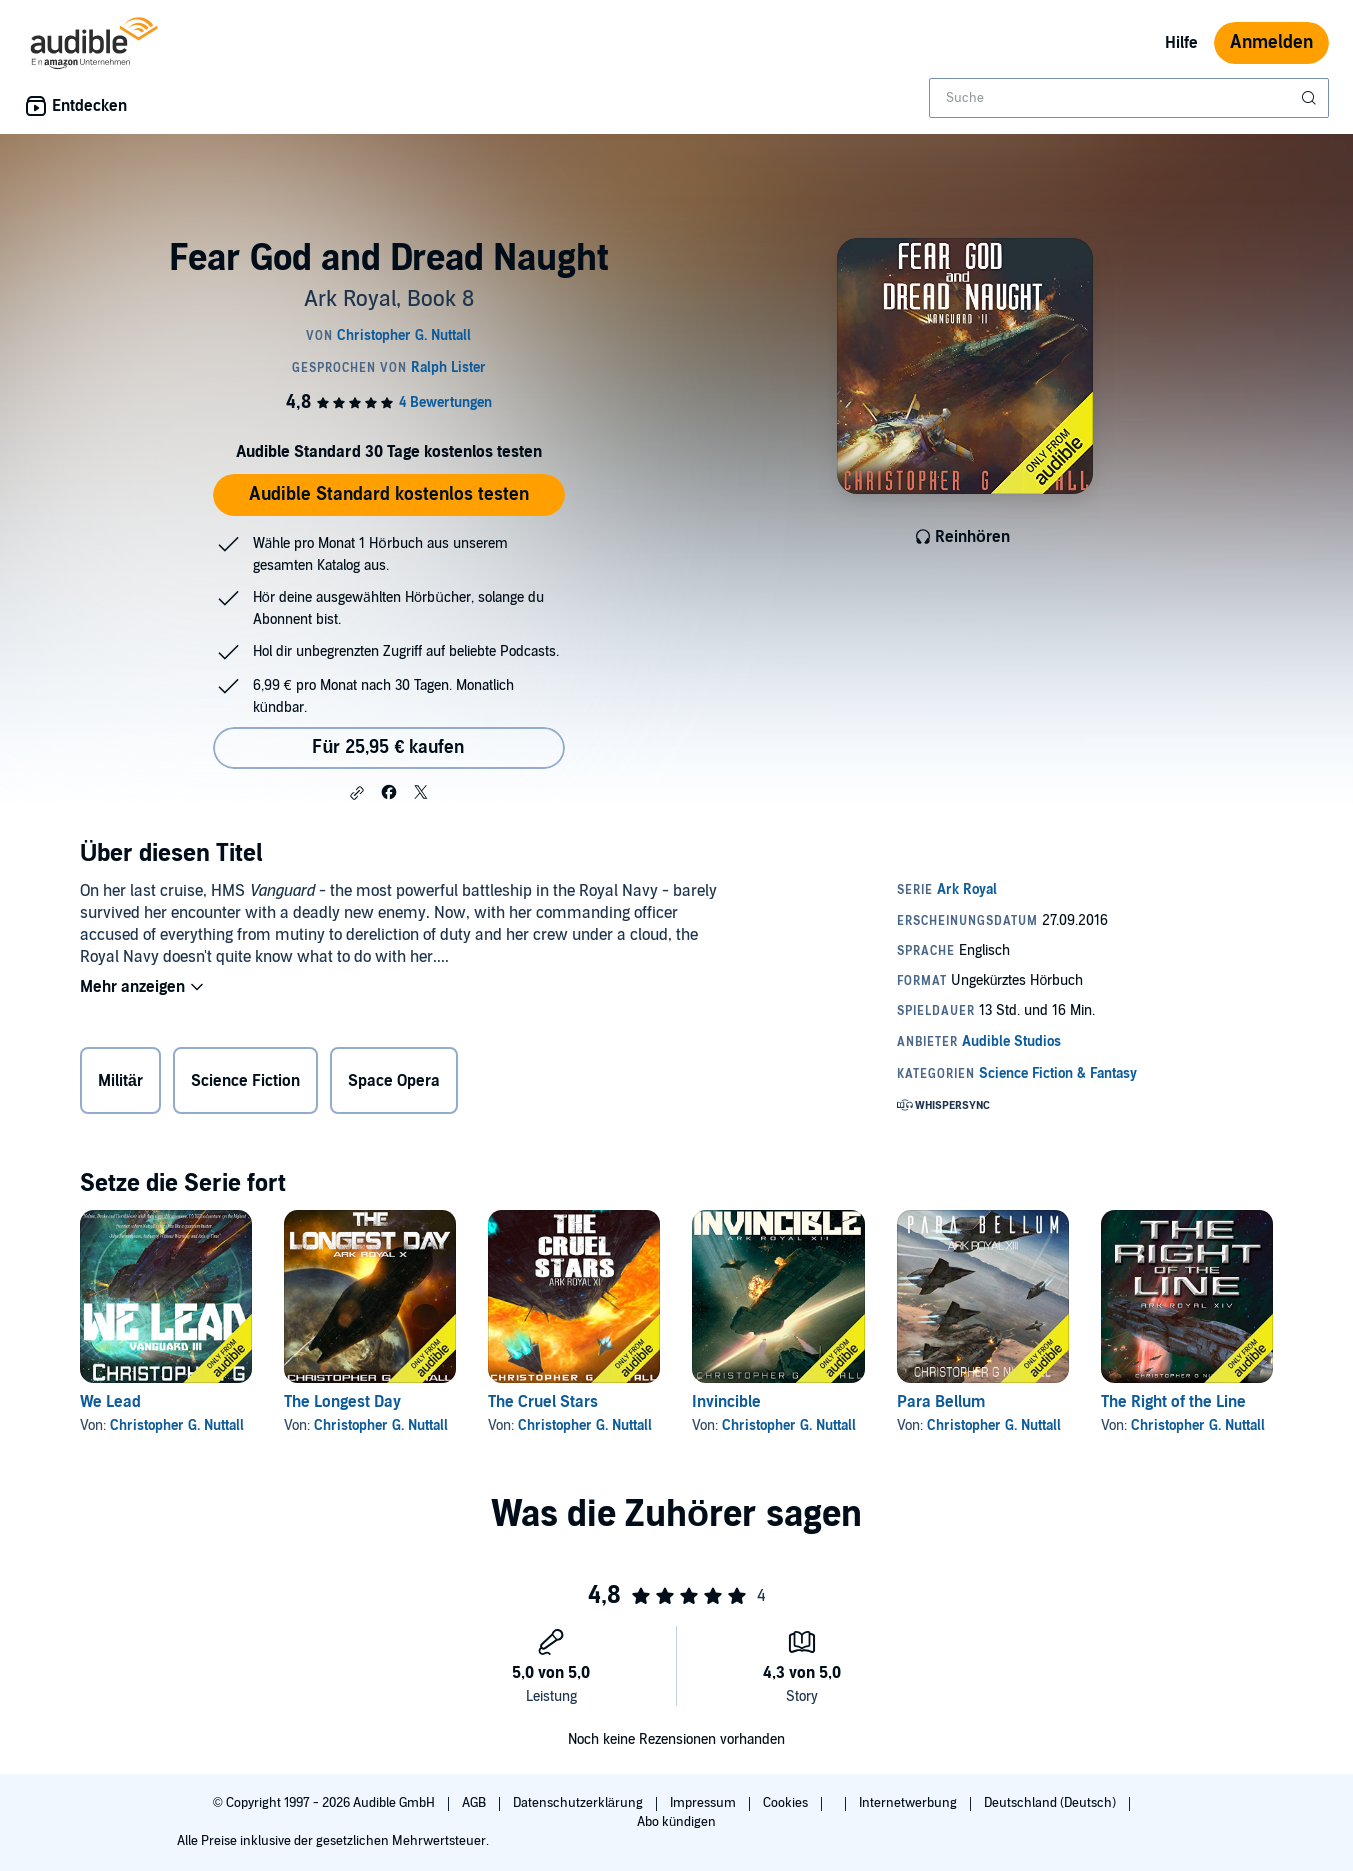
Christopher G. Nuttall (177, 1425)
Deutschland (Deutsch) (1051, 1803)
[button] (357, 793)
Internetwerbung (909, 1803)
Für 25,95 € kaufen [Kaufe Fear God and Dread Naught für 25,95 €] (388, 747)
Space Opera (394, 1081)
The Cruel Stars (543, 1402)
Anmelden (1271, 42)
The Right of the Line (1173, 1402)
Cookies (787, 1803)
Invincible (726, 1402)
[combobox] (1129, 98)
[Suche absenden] (1311, 98)
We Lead (110, 1402)
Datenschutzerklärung (579, 1803)
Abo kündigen (676, 1822)
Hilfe (1181, 43)
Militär (120, 1081)
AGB (475, 1803)
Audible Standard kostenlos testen (389, 494)
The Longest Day (342, 1402)
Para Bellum (941, 1402)
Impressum (704, 1803)
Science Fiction (245, 1081)
